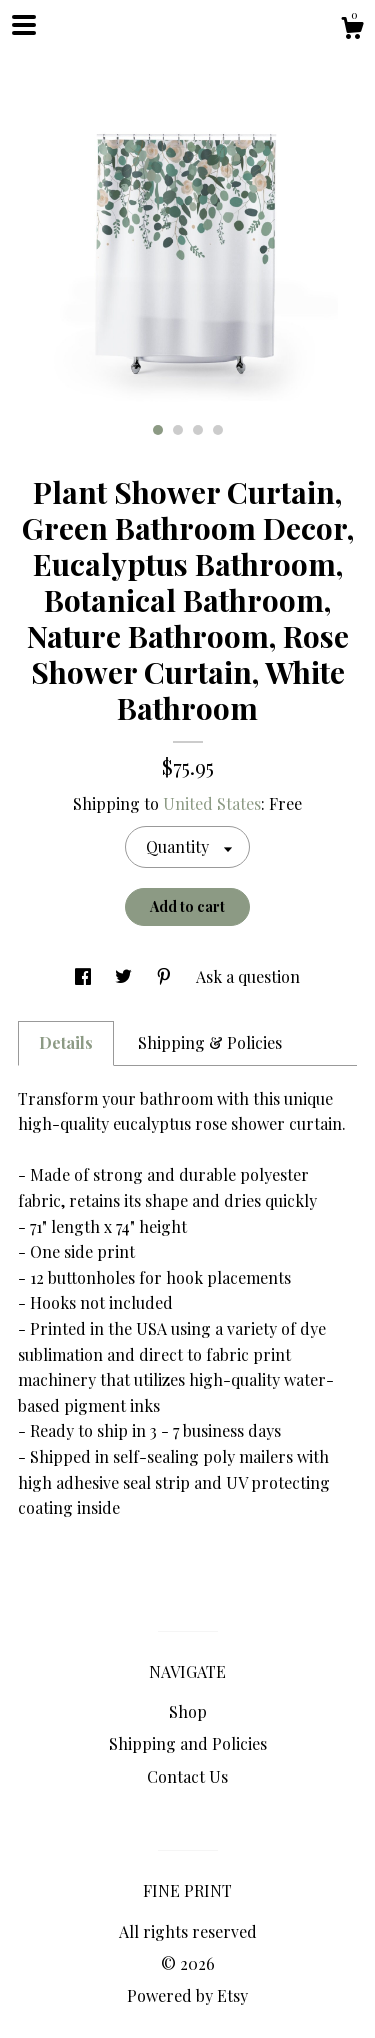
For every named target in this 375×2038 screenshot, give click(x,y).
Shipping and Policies (188, 1743)
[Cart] (352, 30)
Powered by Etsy (187, 1995)
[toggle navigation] (24, 25)
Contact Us (187, 1776)
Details (66, 1042)
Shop (188, 1711)
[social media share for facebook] (85, 976)
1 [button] (158, 430)
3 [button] (198, 430)
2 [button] (178, 430)
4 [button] (218, 430)
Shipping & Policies (210, 1042)
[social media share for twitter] (125, 976)
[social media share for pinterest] (166, 976)
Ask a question (248, 976)
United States (212, 803)
